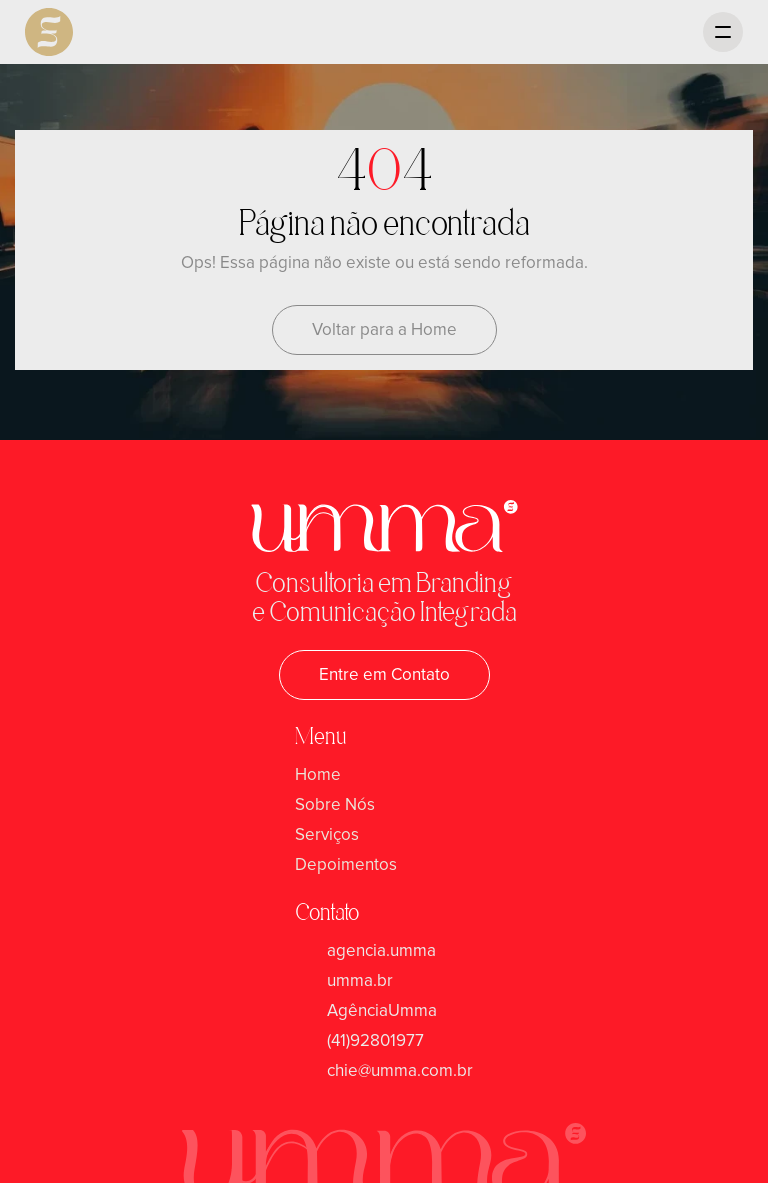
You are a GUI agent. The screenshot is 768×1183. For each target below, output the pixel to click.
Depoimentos (346, 864)
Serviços (327, 834)
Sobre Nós (335, 804)
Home (318, 774)
